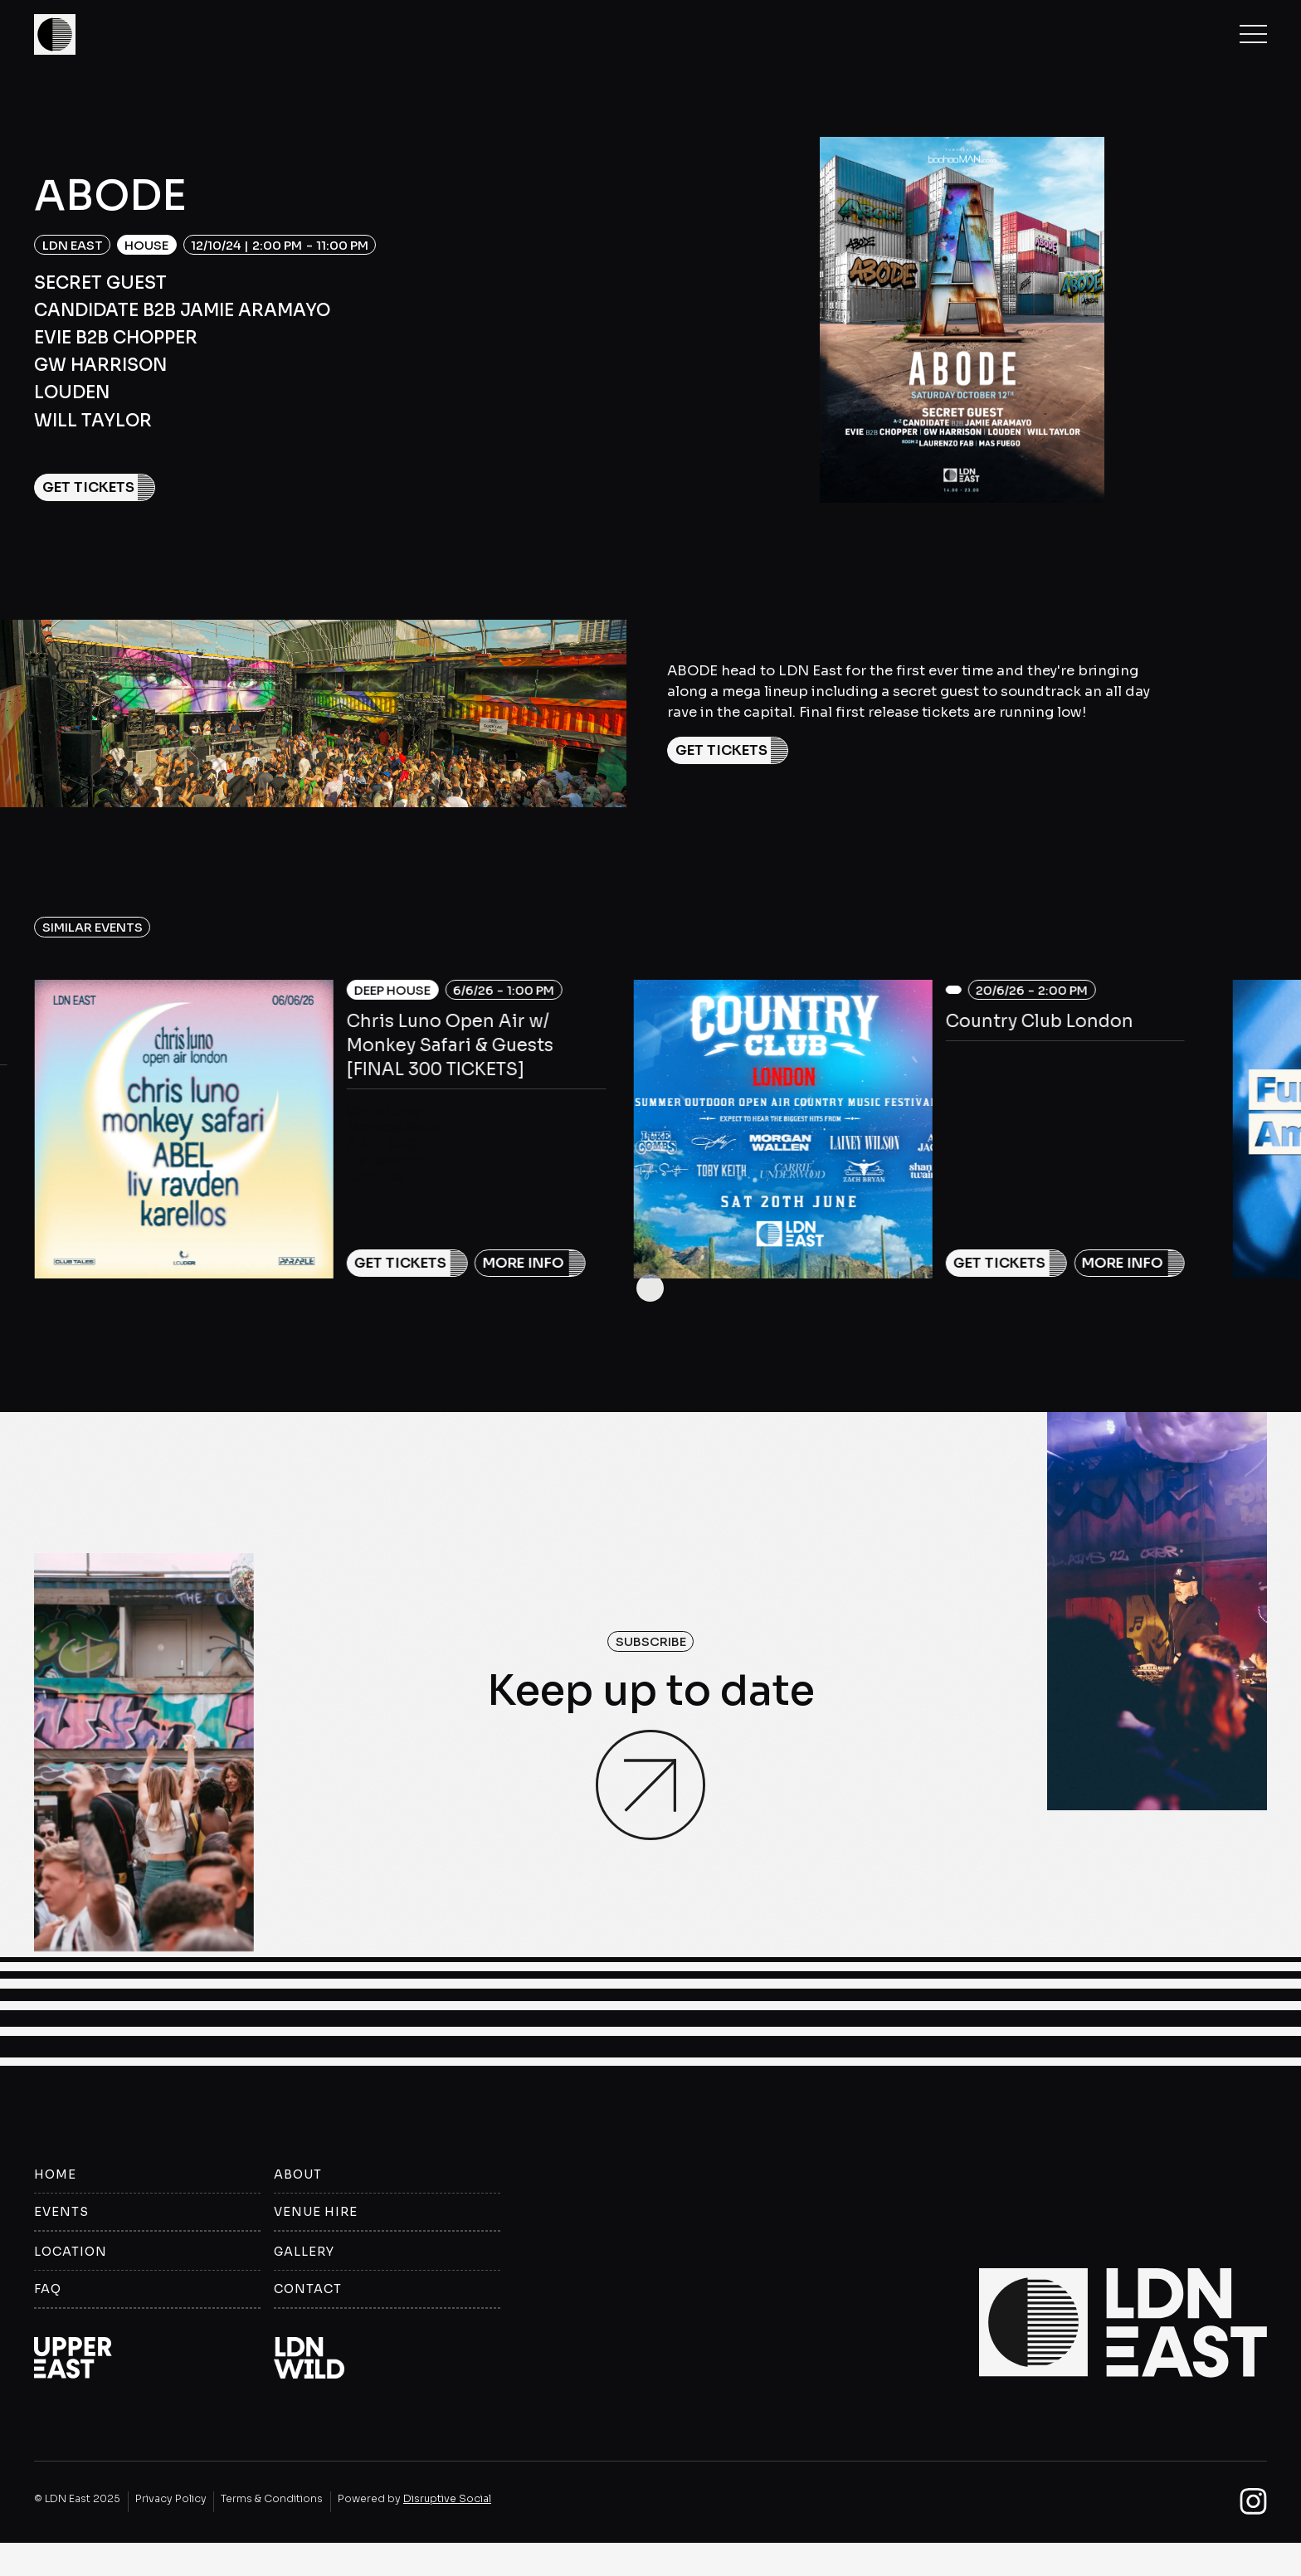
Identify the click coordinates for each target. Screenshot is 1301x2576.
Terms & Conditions (272, 2501)
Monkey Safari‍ (396, 1127)
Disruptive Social (447, 2501)
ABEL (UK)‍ (382, 1143)
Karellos (376, 1177)
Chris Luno (384, 1111)
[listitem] (320, 1155)
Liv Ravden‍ (384, 1160)
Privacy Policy (171, 2501)
